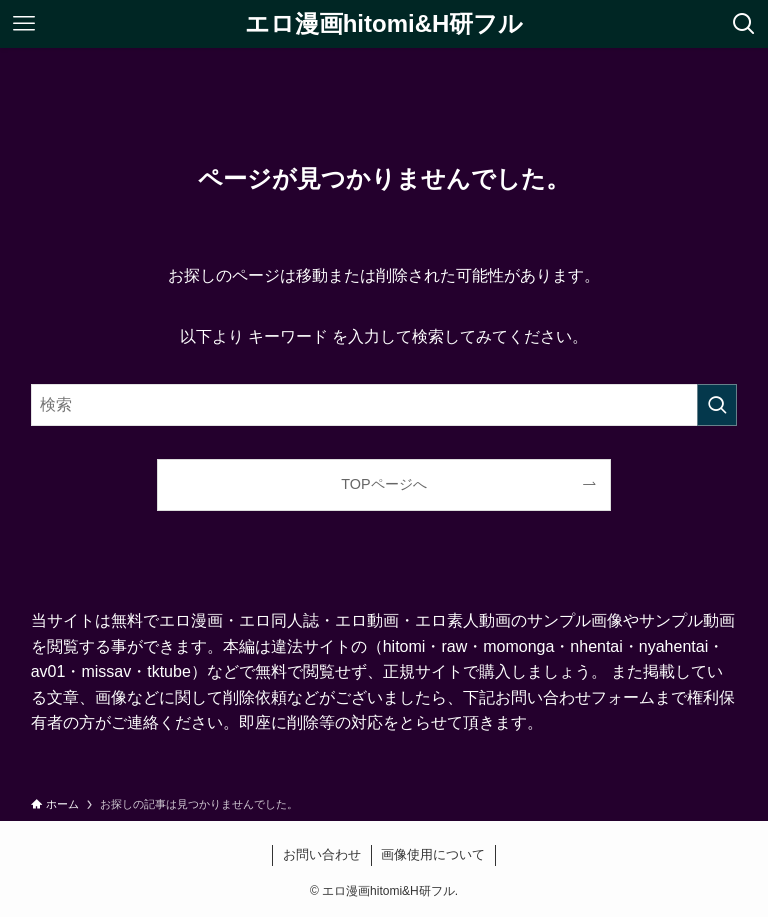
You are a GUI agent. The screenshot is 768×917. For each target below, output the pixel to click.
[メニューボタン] (24, 24)
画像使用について (433, 854)
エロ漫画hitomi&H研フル (384, 24)
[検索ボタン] (744, 24)
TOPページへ (383, 484)
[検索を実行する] (717, 405)
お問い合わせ (322, 854)
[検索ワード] (384, 405)
